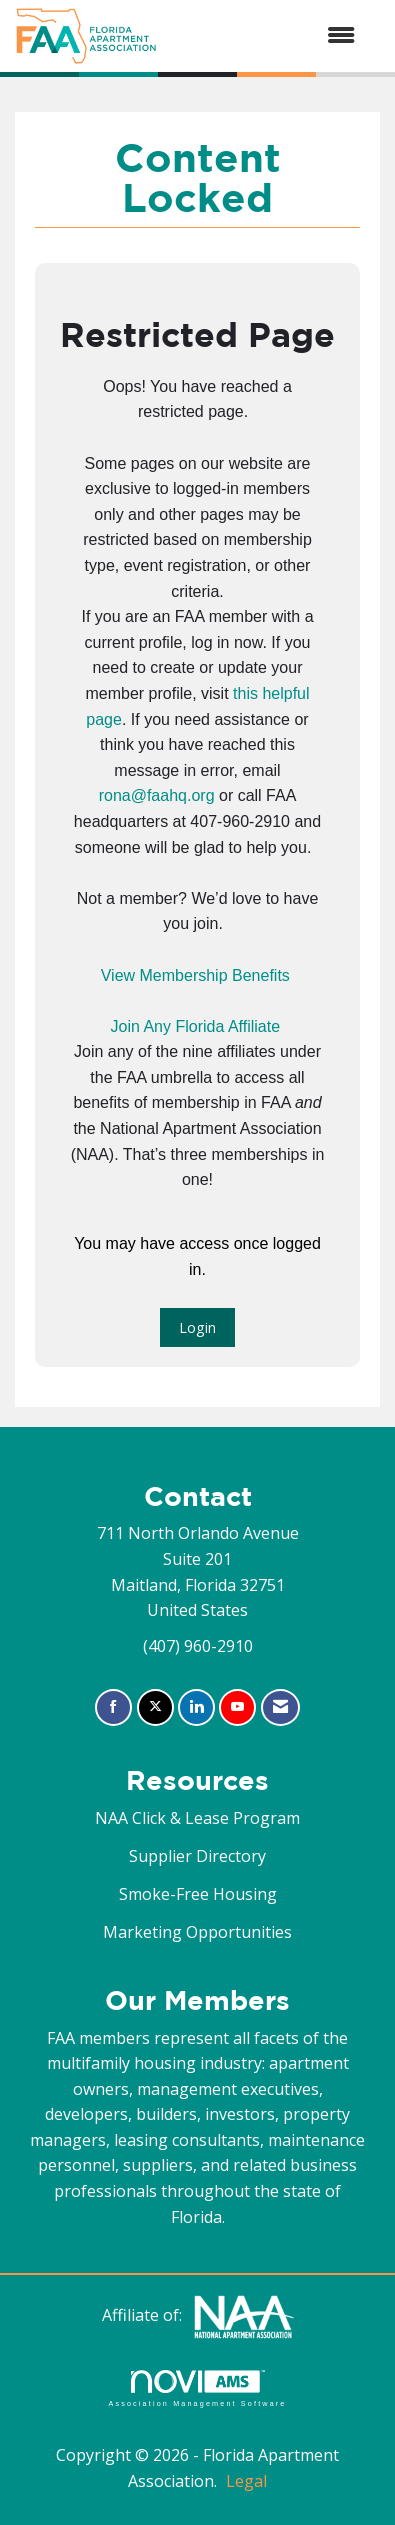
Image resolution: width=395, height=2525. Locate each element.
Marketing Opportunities (197, 1932)
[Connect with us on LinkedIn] (196, 1707)
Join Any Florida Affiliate (195, 1026)
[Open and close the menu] (266, 36)
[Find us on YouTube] (237, 1707)
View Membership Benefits (195, 975)
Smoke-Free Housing (198, 1894)
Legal (246, 2481)
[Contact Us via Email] (280, 1707)
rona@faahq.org (157, 795)
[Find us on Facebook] (113, 1707)
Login (197, 1327)
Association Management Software (197, 2388)
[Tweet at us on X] (155, 1707)
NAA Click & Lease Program (197, 1818)
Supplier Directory (197, 1856)
